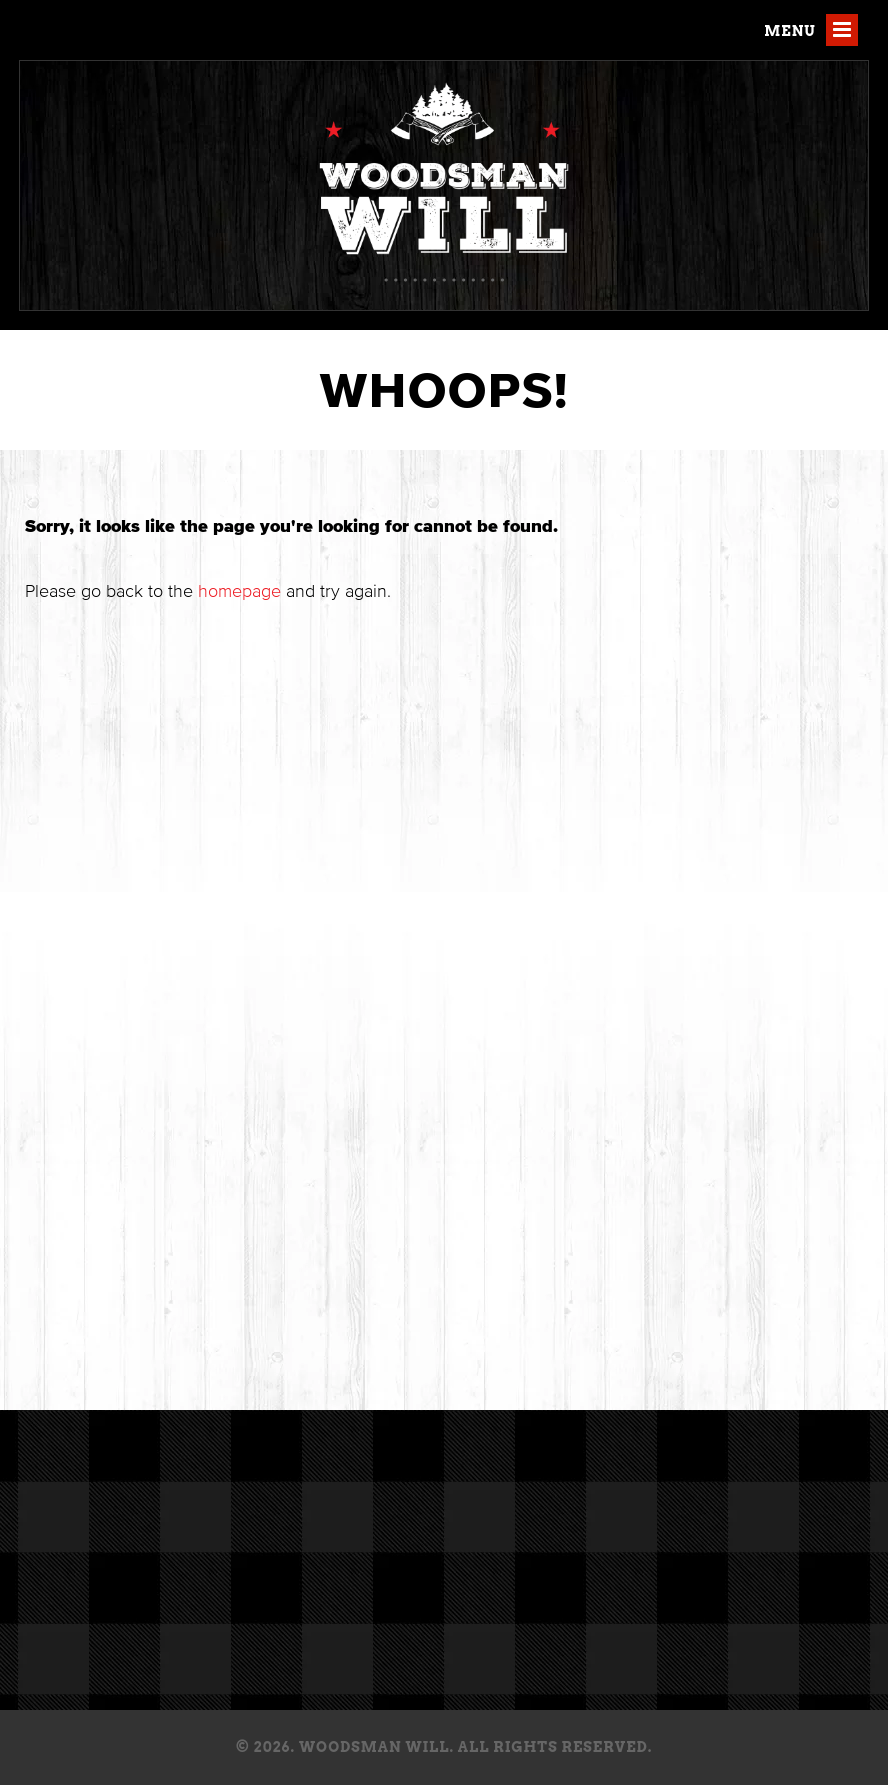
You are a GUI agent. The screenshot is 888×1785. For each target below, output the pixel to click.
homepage (239, 591)
